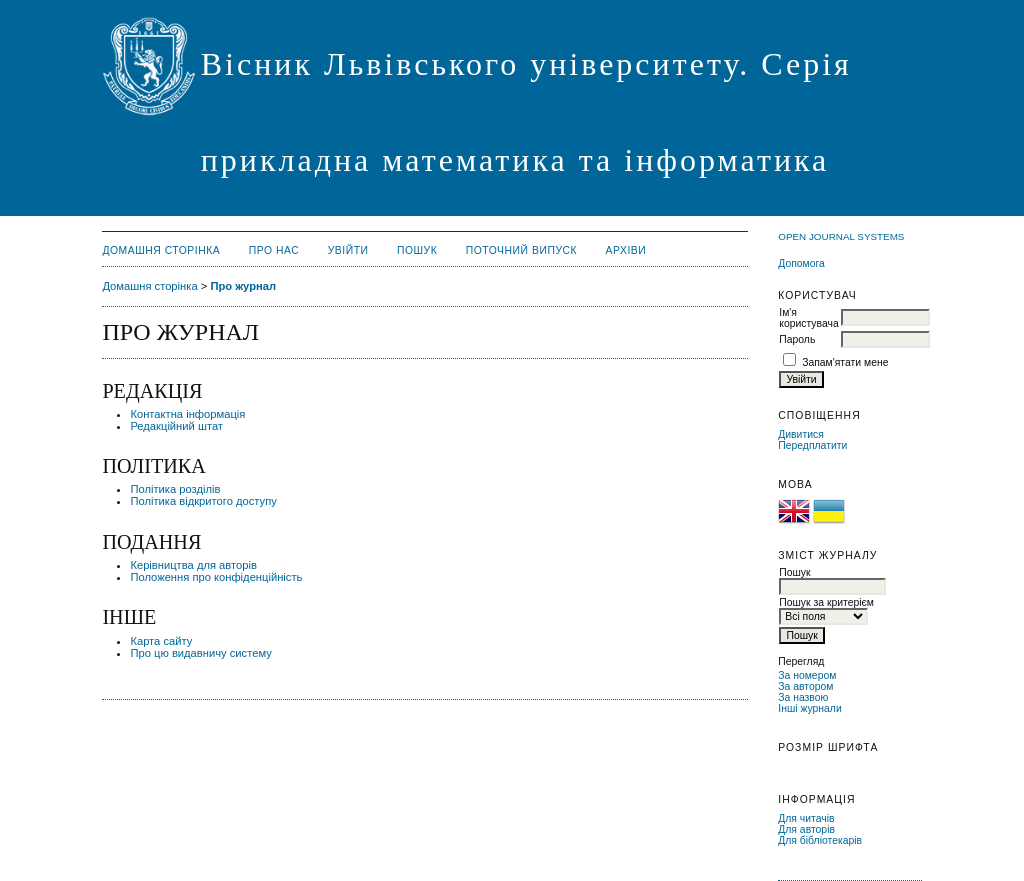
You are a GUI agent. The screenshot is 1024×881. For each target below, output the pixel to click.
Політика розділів (175, 489)
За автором (805, 686)
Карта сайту (161, 641)
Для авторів (806, 829)
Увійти (348, 250)
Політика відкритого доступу (203, 501)
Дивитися (801, 434)
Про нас (274, 250)
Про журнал (243, 286)
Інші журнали (809, 708)
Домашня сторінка (161, 250)
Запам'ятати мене (845, 362)
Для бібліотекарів (820, 840)
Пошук (417, 250)
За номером (807, 675)
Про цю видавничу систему (200, 653)
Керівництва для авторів (193, 565)
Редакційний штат (176, 426)
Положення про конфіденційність (216, 577)
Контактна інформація (187, 414)
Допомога (801, 263)
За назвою (803, 697)
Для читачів (806, 818)
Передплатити (812, 445)
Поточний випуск (521, 250)
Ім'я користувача (808, 318)
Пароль (797, 339)
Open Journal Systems (841, 236)
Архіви (626, 250)
